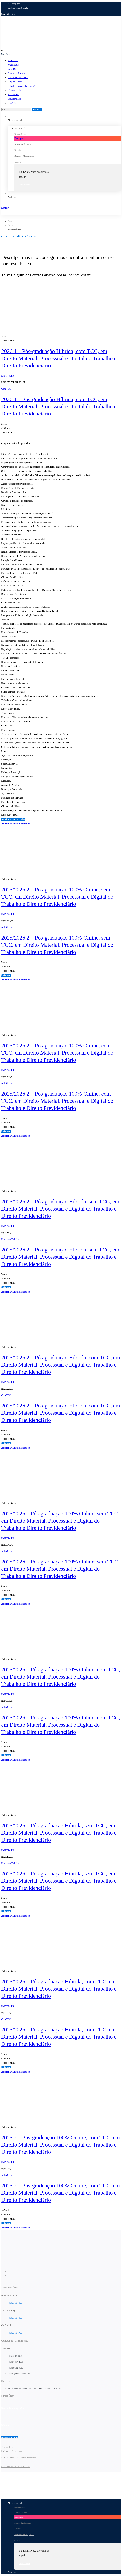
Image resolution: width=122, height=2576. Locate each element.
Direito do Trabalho (17, 73)
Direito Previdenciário (18, 77)
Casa (10, 221)
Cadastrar (11, 14)
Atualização (13, 65)
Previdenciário (14, 99)
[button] (67, 185)
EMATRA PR (7, 376)
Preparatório (13, 94)
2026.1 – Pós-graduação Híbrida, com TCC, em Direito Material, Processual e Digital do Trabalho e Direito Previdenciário (58, 358)
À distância (13, 60)
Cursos (11, 225)
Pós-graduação (14, 90)
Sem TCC (12, 103)
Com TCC (12, 69)
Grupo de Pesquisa (16, 82)
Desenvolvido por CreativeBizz (15, 2466)
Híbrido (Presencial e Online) (21, 86)
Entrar (4, 14)
